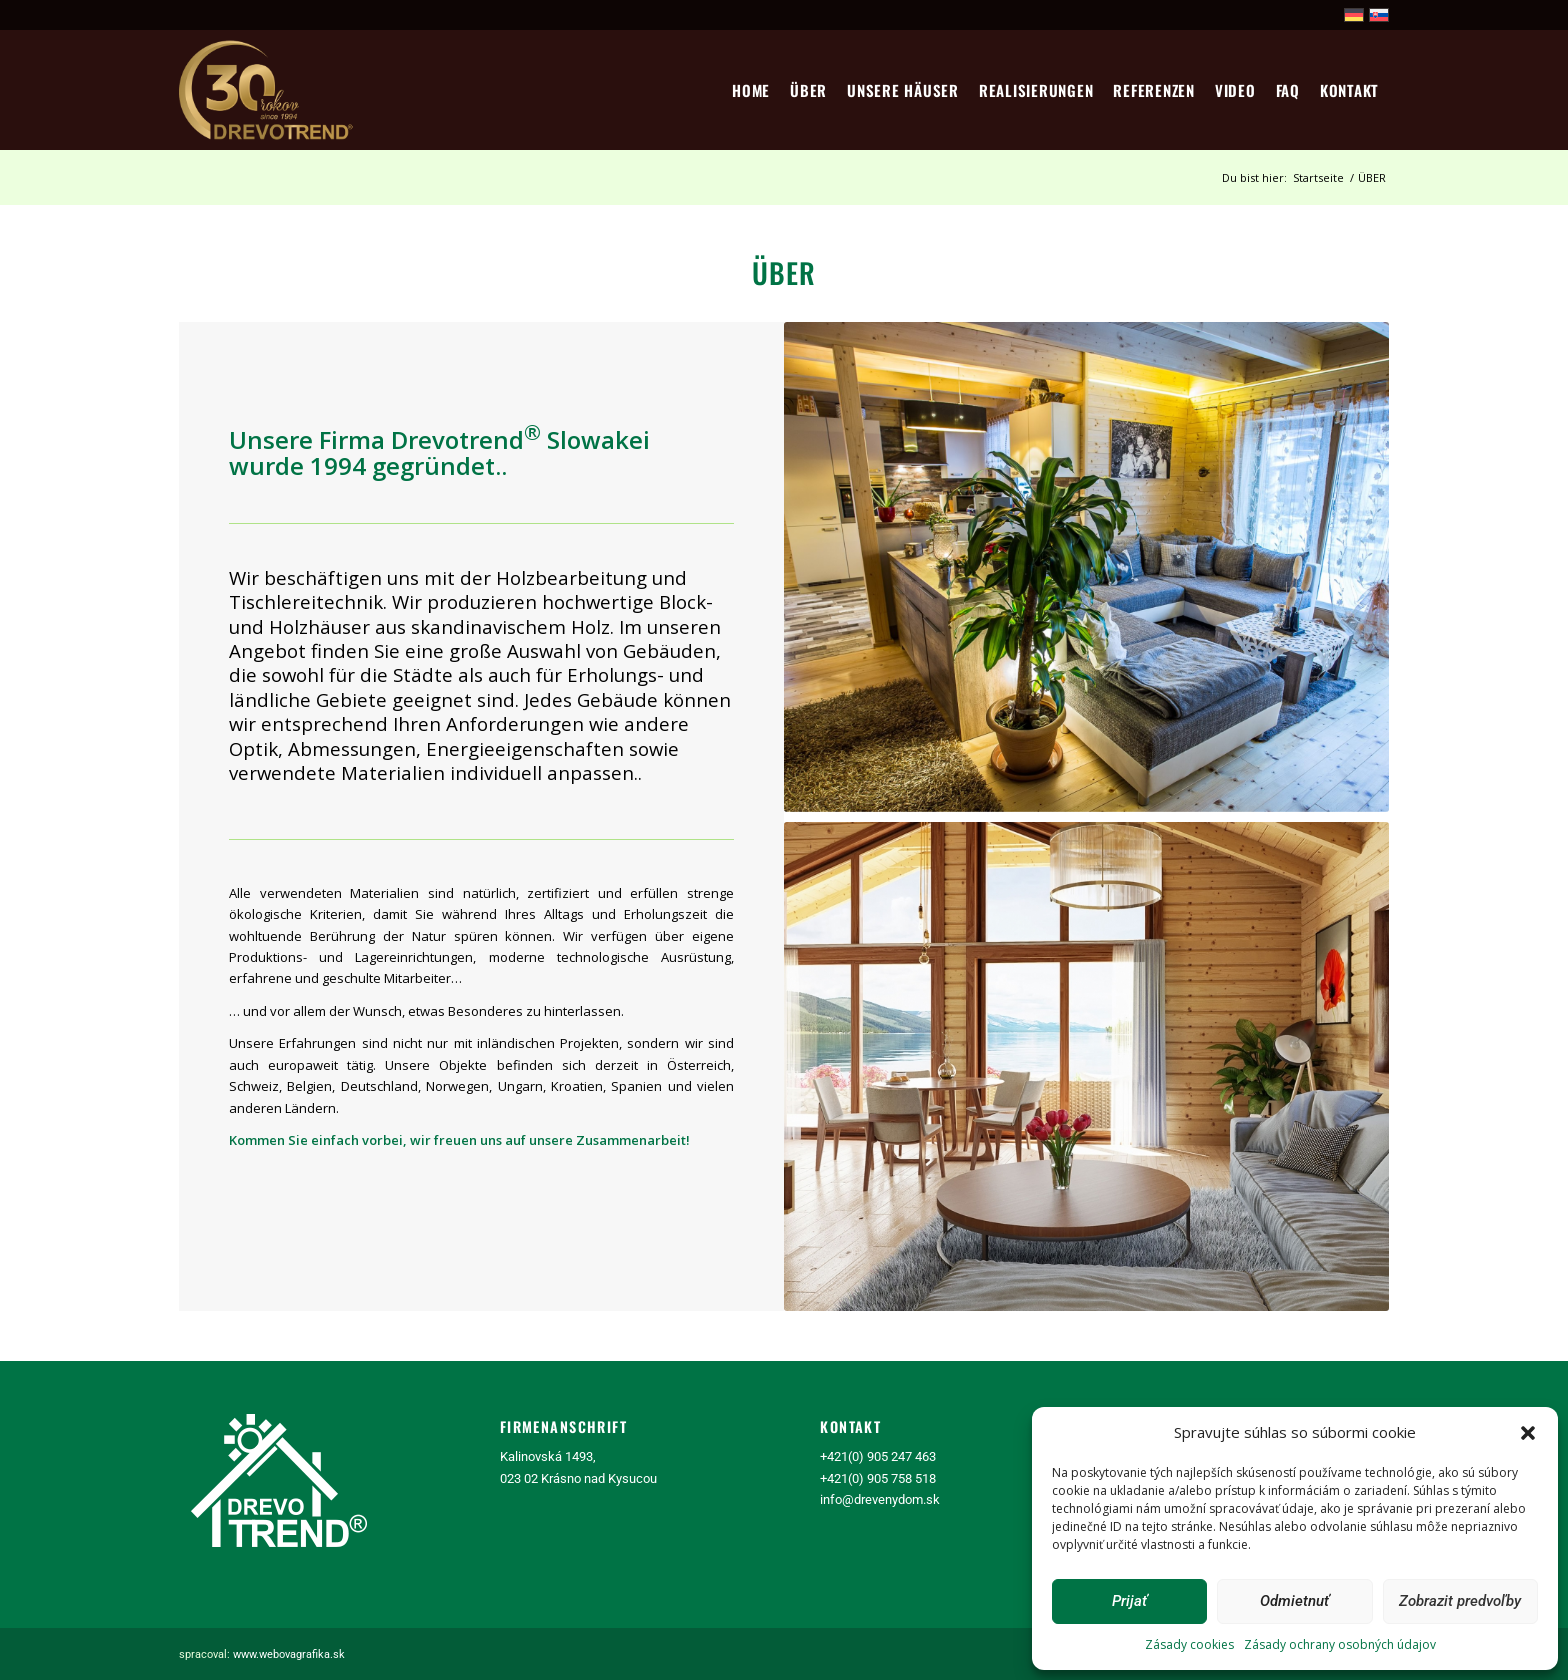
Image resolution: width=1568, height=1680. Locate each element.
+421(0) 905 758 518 (878, 1478)
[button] (1528, 1433)
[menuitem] (751, 90)
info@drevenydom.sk (880, 1499)
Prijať (1129, 1601)
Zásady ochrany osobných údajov (1340, 1644)
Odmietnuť (1294, 1601)
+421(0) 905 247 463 (878, 1456)
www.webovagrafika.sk (289, 1654)
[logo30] (268, 90)
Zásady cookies (1189, 1644)
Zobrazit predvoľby (1460, 1601)
